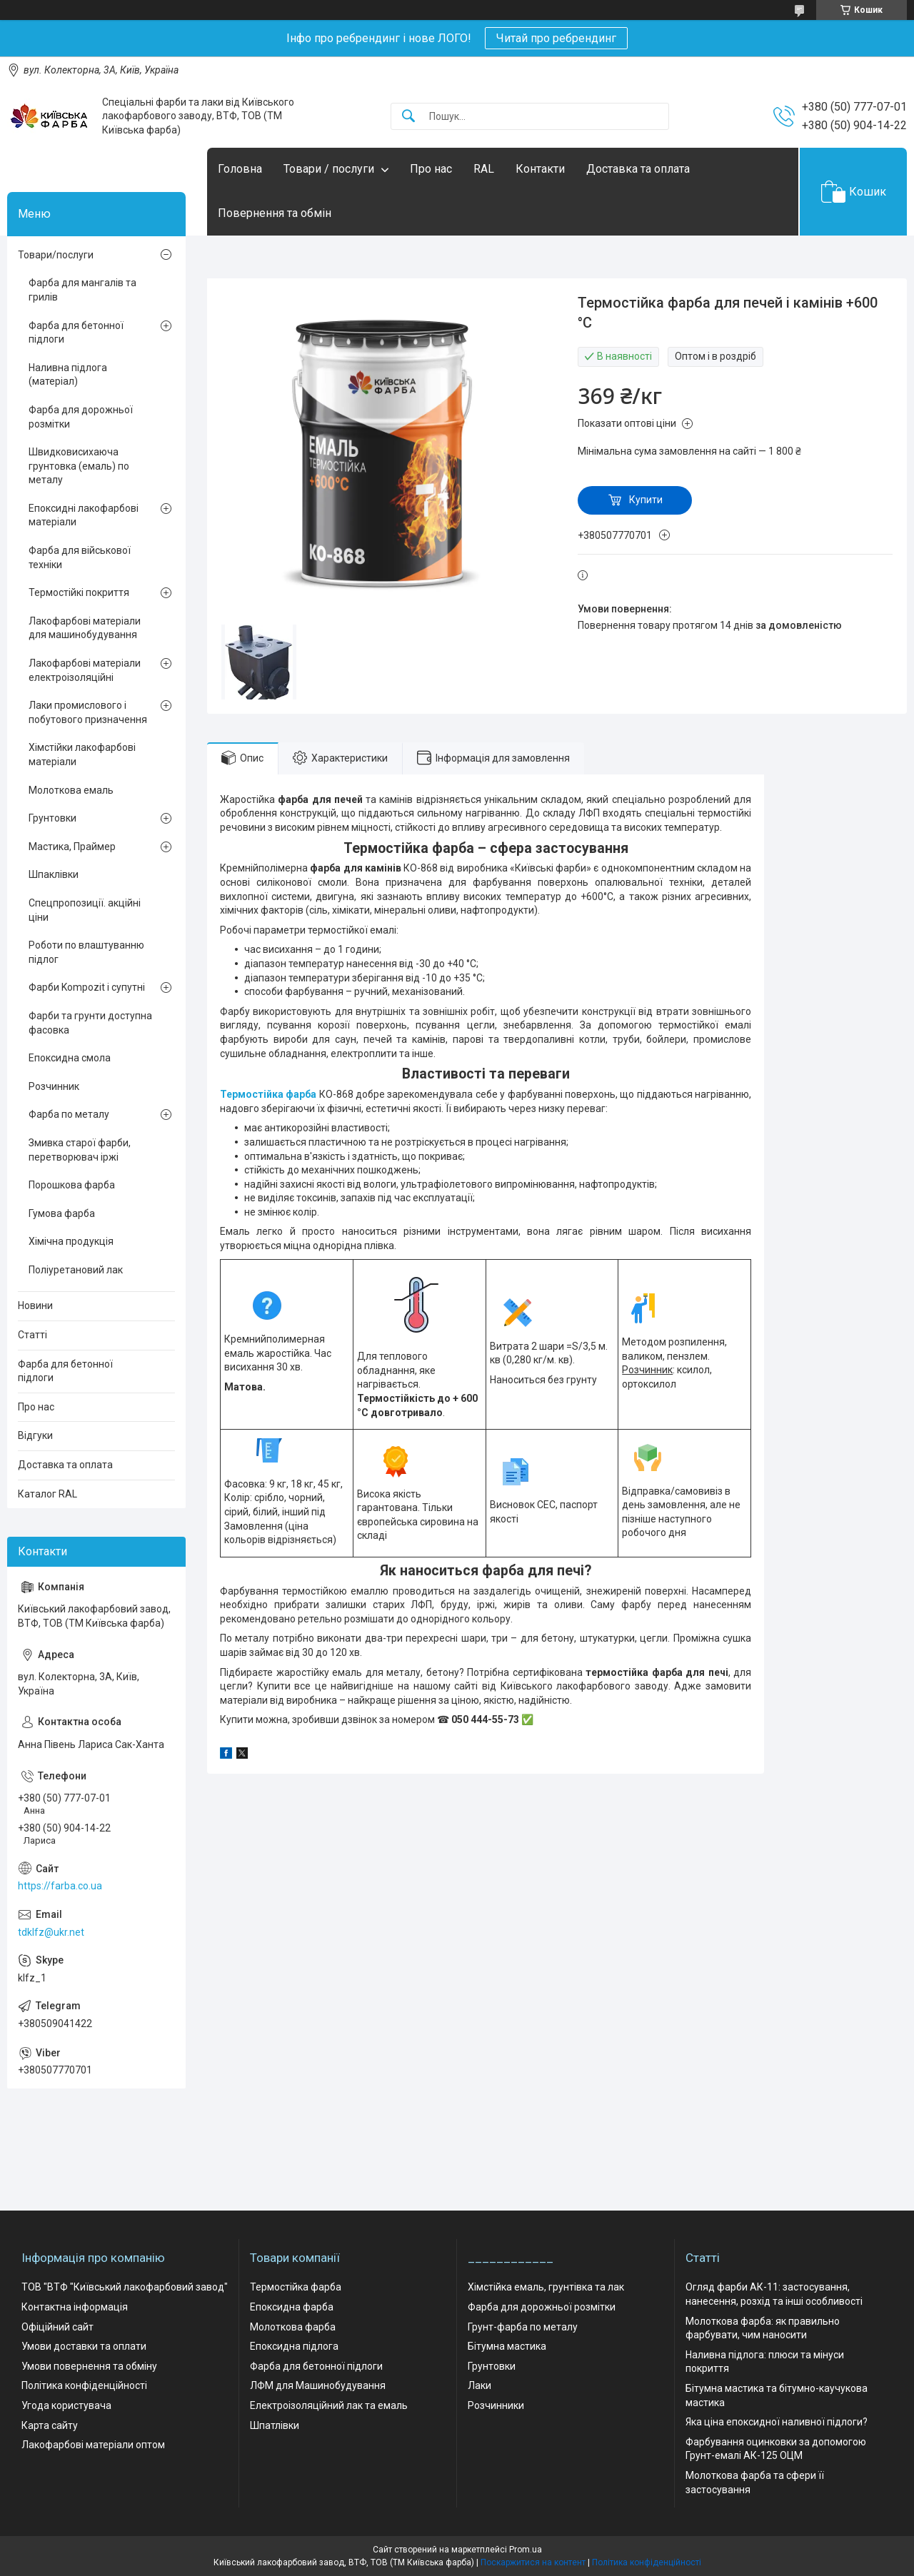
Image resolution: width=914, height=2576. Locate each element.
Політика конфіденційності (84, 2385)
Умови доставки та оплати (83, 2346)
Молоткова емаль (71, 790)
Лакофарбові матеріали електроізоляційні (85, 670)
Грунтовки (52, 818)
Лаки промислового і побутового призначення (88, 712)
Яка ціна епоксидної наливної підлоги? (777, 2422)
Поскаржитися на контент (533, 2562)
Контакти (540, 169)
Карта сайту (49, 2425)
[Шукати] (408, 117)
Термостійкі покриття (79, 592)
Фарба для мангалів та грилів (82, 290)
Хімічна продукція (71, 1241)
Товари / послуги (328, 169)
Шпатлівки (274, 2425)
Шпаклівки (54, 874)
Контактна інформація (74, 2307)
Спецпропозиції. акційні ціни (85, 910)
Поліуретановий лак (76, 1270)
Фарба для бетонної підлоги (76, 332)
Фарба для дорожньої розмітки (81, 417)
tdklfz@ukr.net (51, 1932)
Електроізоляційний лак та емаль (329, 2405)
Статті (32, 1334)
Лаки (479, 2385)
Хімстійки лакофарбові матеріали (82, 754)
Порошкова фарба (72, 1185)
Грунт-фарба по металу (523, 2327)
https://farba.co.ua (60, 1885)
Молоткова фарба (293, 2327)
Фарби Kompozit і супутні (87, 987)
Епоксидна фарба (291, 2307)
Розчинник (54, 1086)
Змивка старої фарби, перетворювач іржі (80, 1150)
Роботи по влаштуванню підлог (86, 952)
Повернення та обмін (274, 213)
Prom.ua (525, 2550)
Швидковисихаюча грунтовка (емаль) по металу (79, 465)
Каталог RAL (47, 1494)
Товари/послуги (56, 255)
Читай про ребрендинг (556, 38)
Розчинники (496, 2405)
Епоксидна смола (70, 1058)
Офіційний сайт (57, 2327)
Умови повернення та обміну (89, 2366)
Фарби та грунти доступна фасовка (90, 1023)
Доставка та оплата (638, 169)
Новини (35, 1305)
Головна (240, 169)
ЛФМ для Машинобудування (318, 2385)
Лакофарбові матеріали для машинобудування (85, 628)
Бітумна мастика (507, 2346)
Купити (646, 499)
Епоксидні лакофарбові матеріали (84, 515)
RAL (483, 169)
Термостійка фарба (268, 1094)
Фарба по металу (69, 1114)
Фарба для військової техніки (80, 557)
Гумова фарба (62, 1213)
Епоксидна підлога (294, 2346)
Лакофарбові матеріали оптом (93, 2444)
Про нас (431, 169)
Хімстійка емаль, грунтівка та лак (546, 2287)
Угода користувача (66, 2405)
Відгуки (35, 1435)
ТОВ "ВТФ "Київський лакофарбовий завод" (124, 2287)
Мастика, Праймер (72, 846)
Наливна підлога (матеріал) (68, 375)
